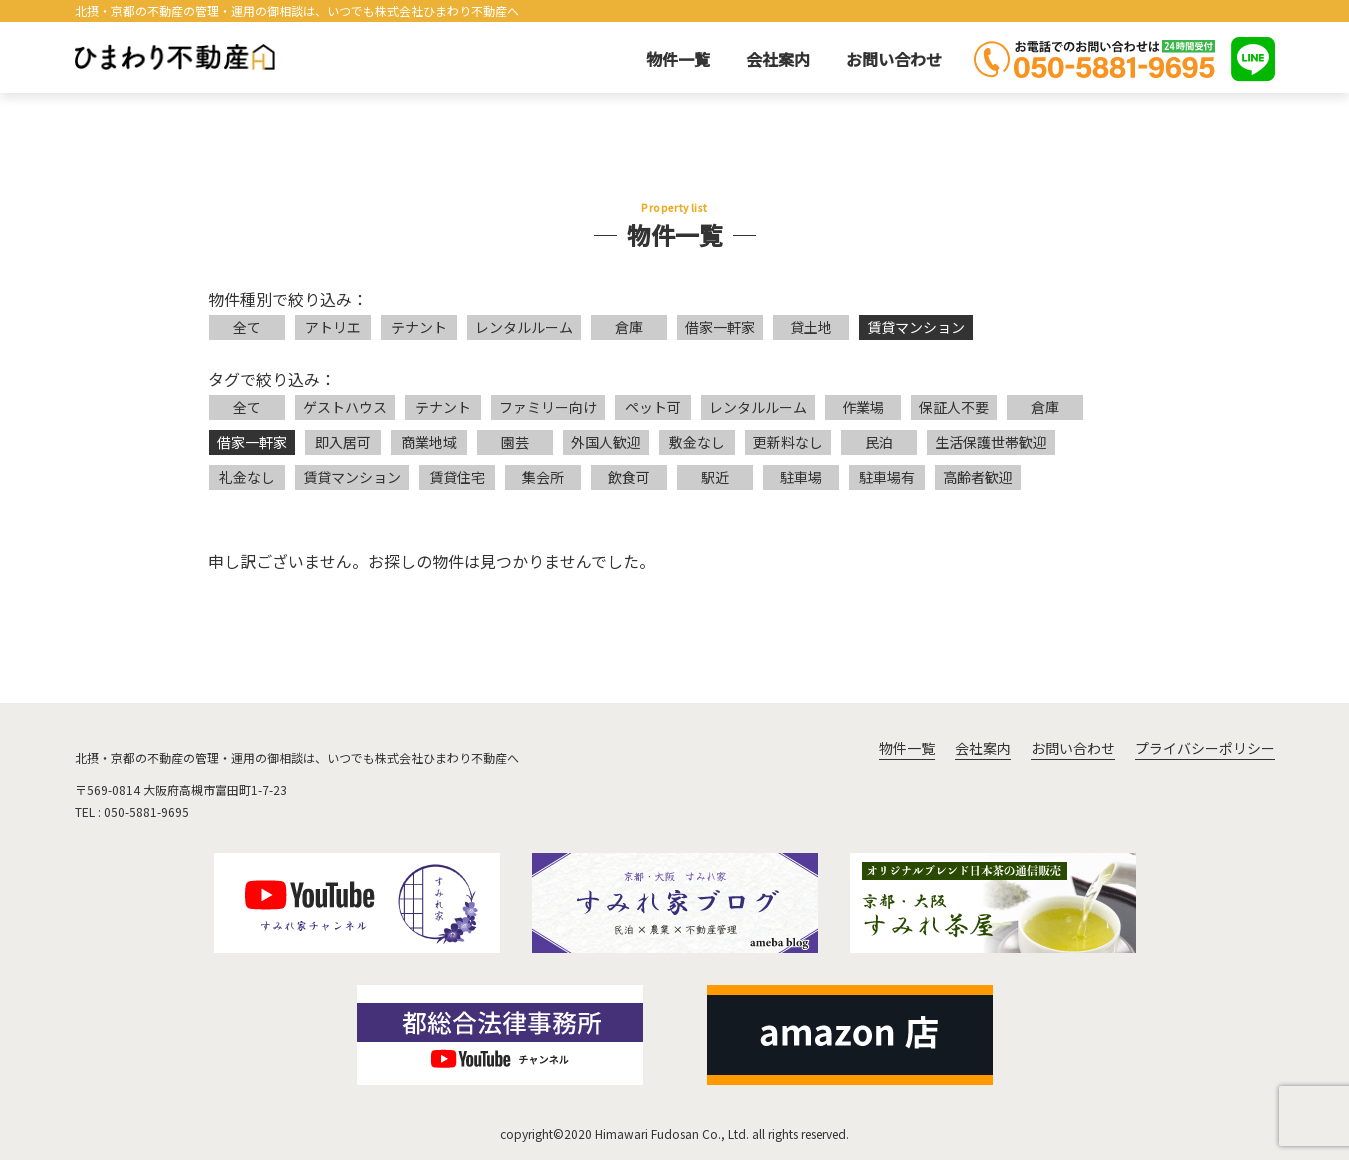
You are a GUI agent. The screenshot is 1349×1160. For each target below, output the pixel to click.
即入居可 (343, 442)
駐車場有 (887, 477)
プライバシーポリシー (1205, 748)
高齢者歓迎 (978, 477)
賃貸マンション (916, 327)
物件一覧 (678, 59)
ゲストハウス (345, 407)
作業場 (863, 407)
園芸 (515, 442)
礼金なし (247, 477)
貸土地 (811, 327)
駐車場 (801, 477)
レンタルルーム (524, 327)
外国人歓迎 (606, 442)
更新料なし (788, 442)
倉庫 (629, 327)
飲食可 (629, 477)
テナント (419, 327)
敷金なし (697, 442)
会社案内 (778, 59)
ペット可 (653, 407)
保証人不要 (954, 407)
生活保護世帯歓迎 (991, 442)
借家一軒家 (720, 327)
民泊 (879, 442)
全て (247, 327)
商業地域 (429, 442)
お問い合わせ (894, 59)
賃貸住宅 (457, 477)
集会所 (543, 477)
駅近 (715, 477)
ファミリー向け (548, 407)
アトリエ (333, 327)
